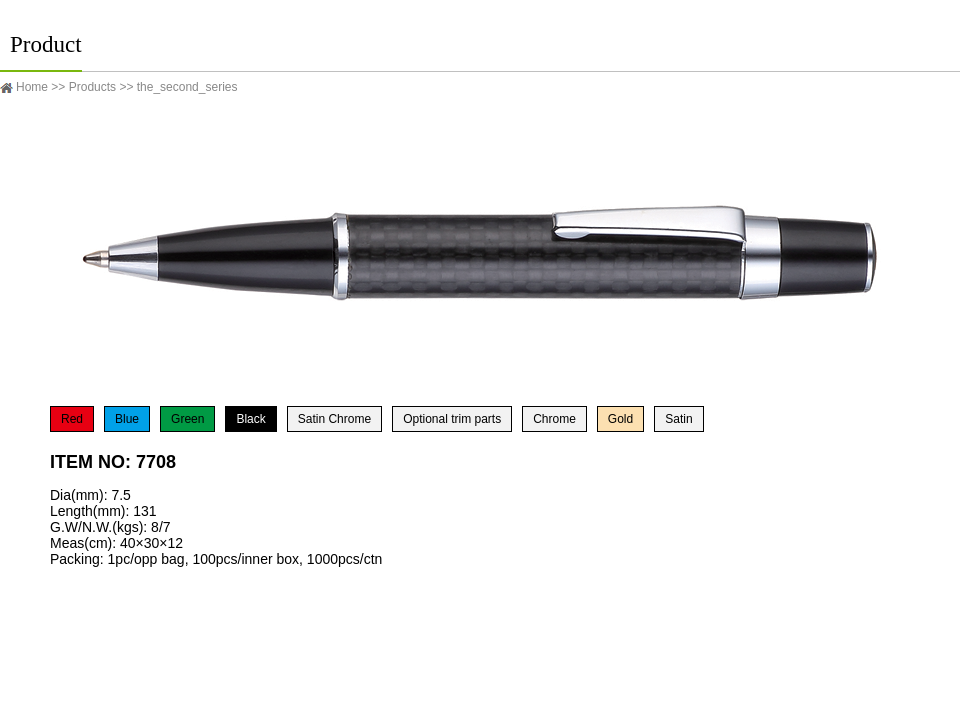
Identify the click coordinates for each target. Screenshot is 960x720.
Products (92, 87)
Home (32, 87)
